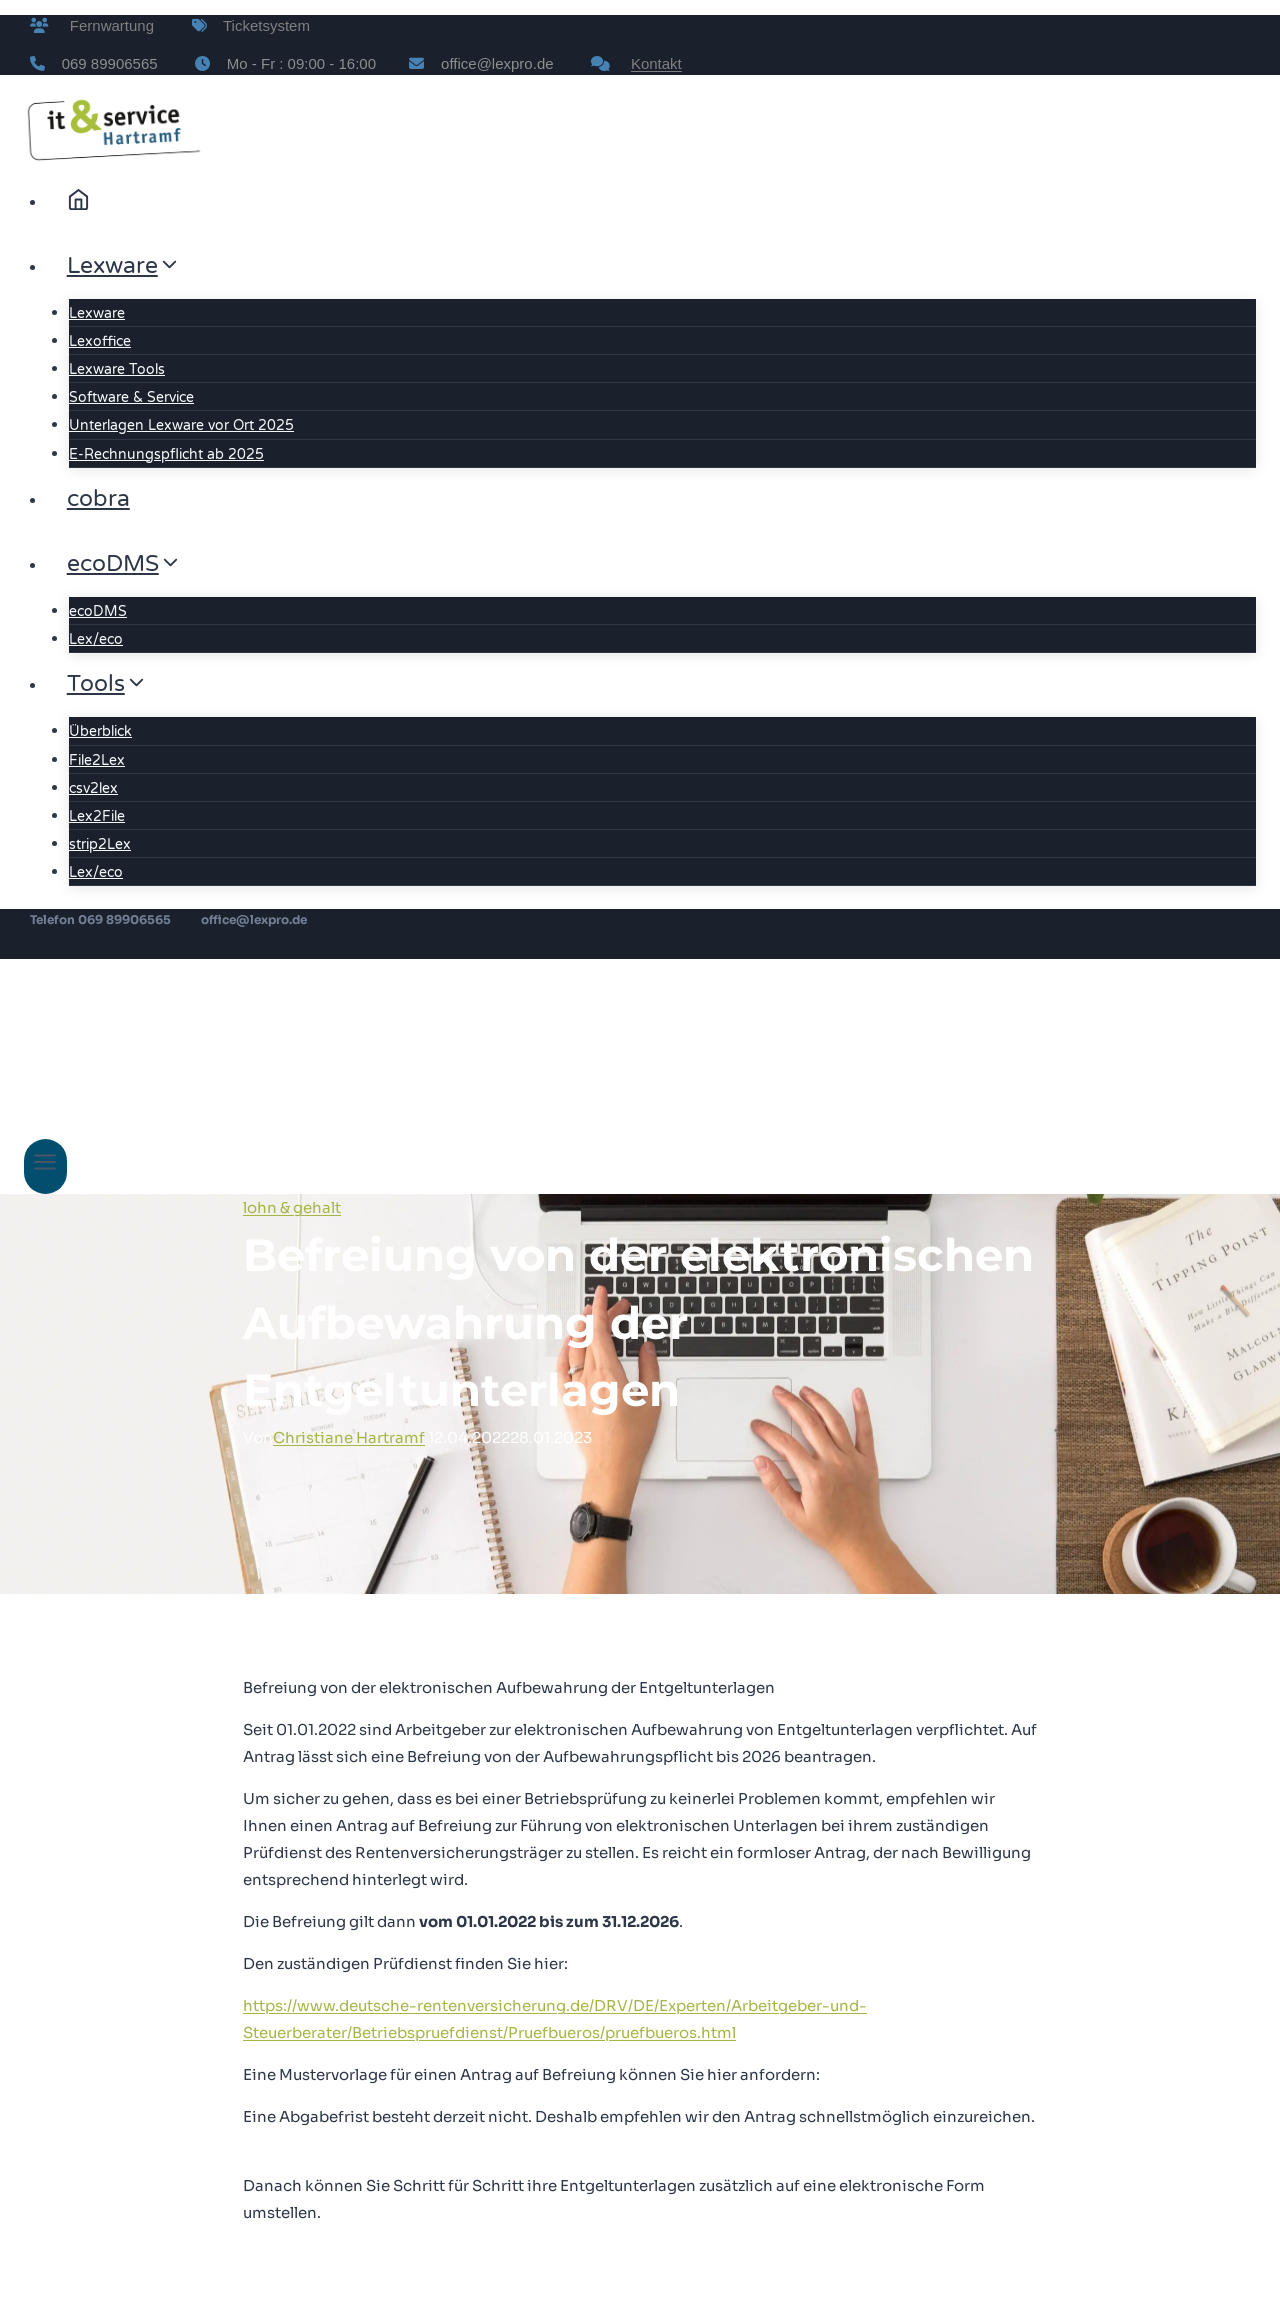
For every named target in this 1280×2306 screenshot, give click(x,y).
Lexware (97, 313)
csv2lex (93, 788)
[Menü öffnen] (45, 1166)
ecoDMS (98, 611)
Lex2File (97, 816)
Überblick (100, 731)
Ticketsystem (258, 25)
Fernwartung (103, 25)
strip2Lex (100, 844)
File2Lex (97, 760)
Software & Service (131, 397)
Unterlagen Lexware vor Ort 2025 (181, 425)
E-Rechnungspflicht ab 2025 (166, 454)
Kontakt (656, 63)
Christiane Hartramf (349, 1437)
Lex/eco (96, 639)
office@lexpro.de (254, 919)
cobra (98, 499)
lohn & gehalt (292, 1207)
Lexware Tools (117, 369)
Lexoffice (100, 341)
